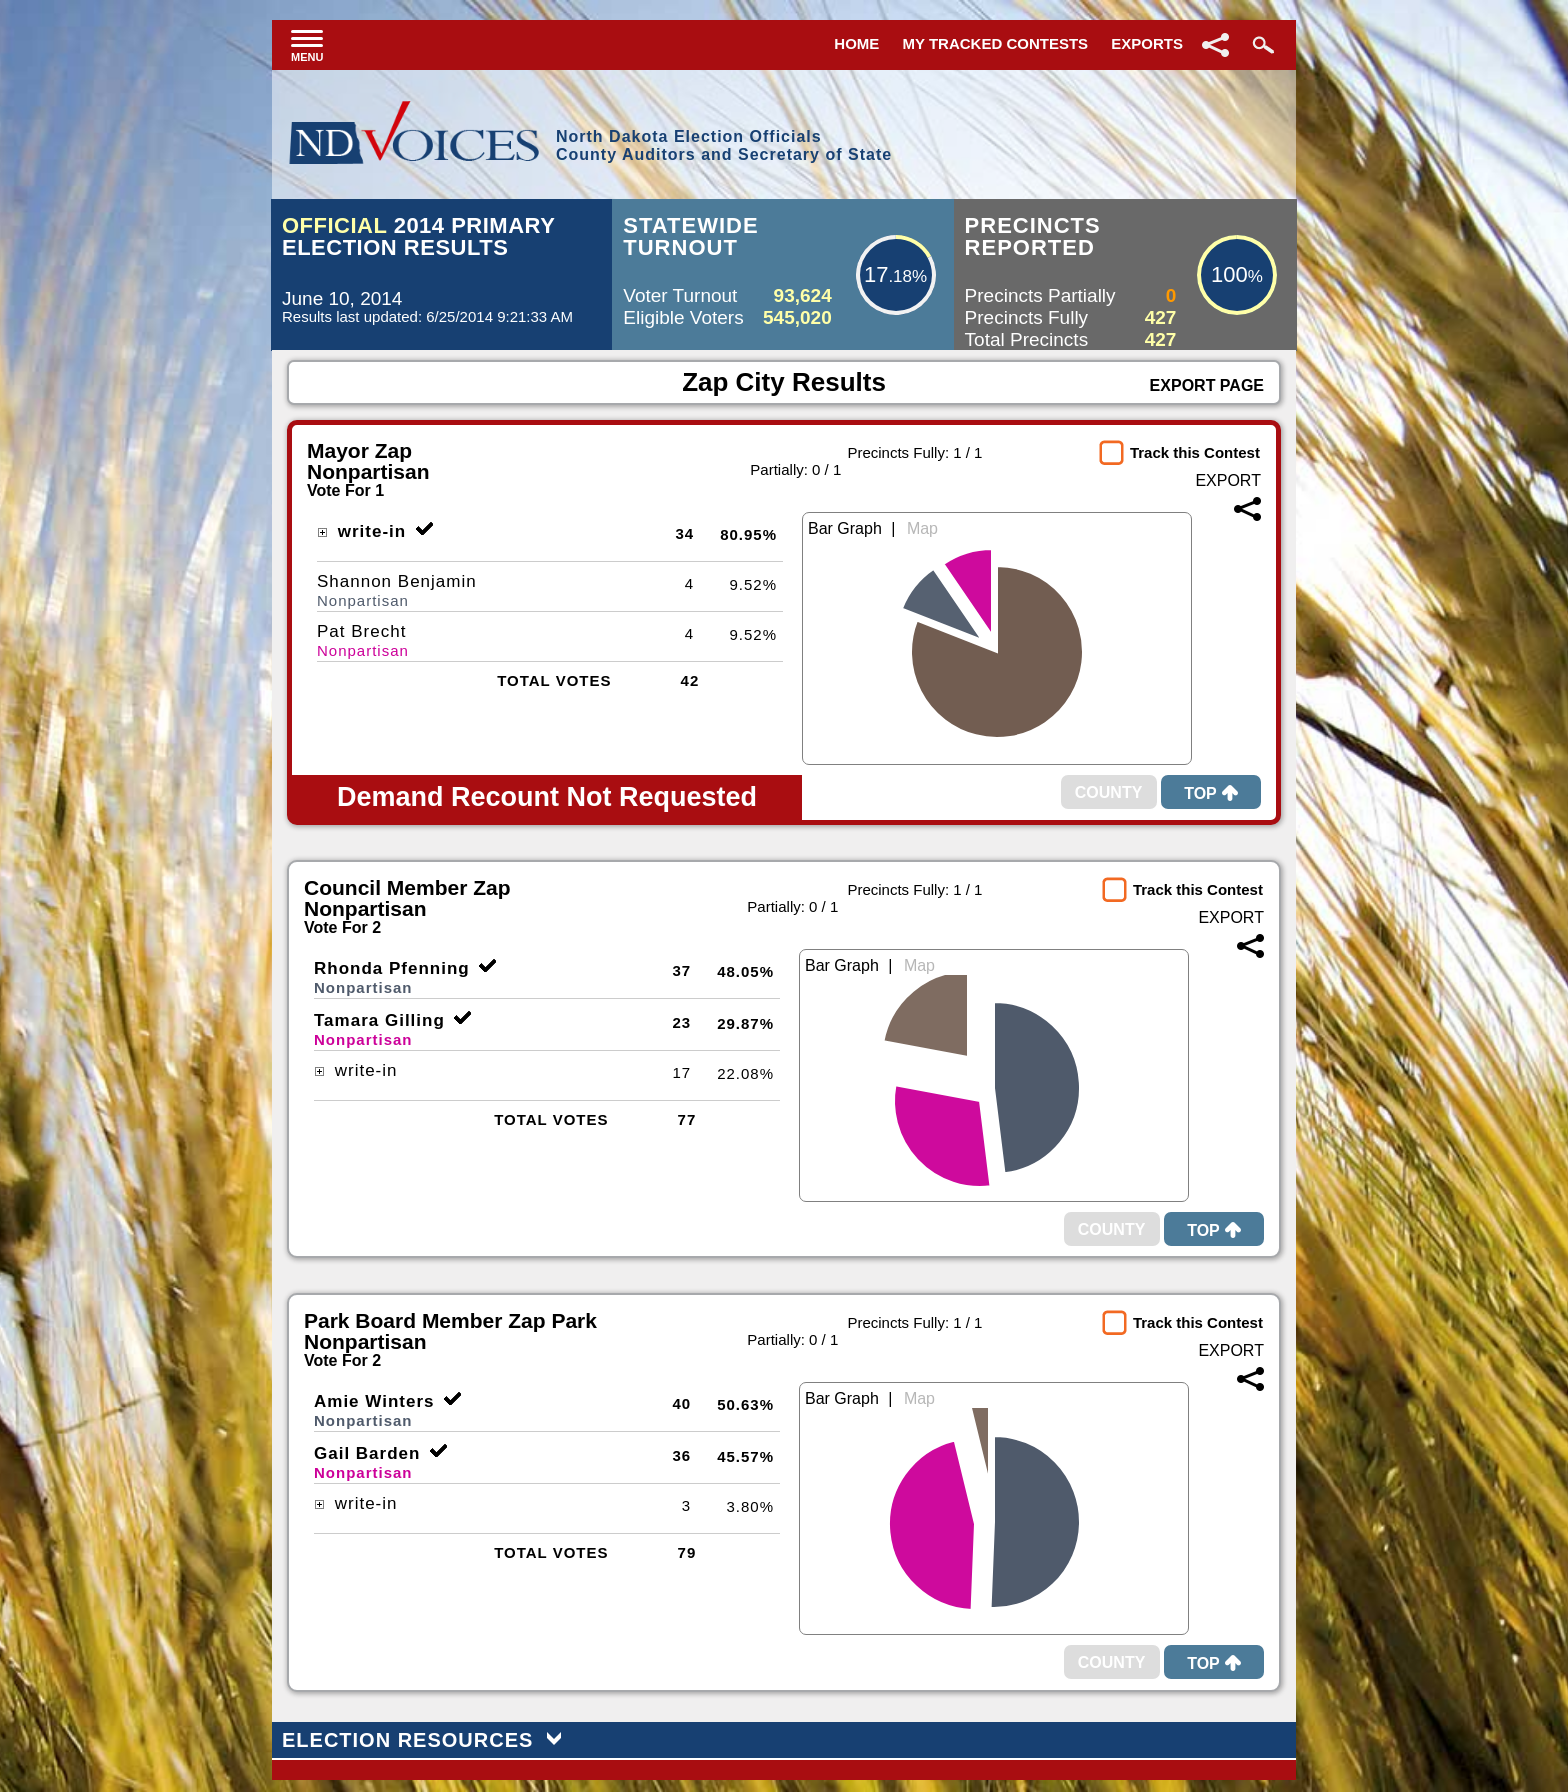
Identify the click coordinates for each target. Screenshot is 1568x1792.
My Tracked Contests (996, 43)
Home (856, 43)
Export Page (1207, 385)
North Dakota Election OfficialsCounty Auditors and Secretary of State (724, 145)
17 (876, 274)
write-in (361, 531)
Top (1211, 793)
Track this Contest (1195, 452)
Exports (1147, 43)
